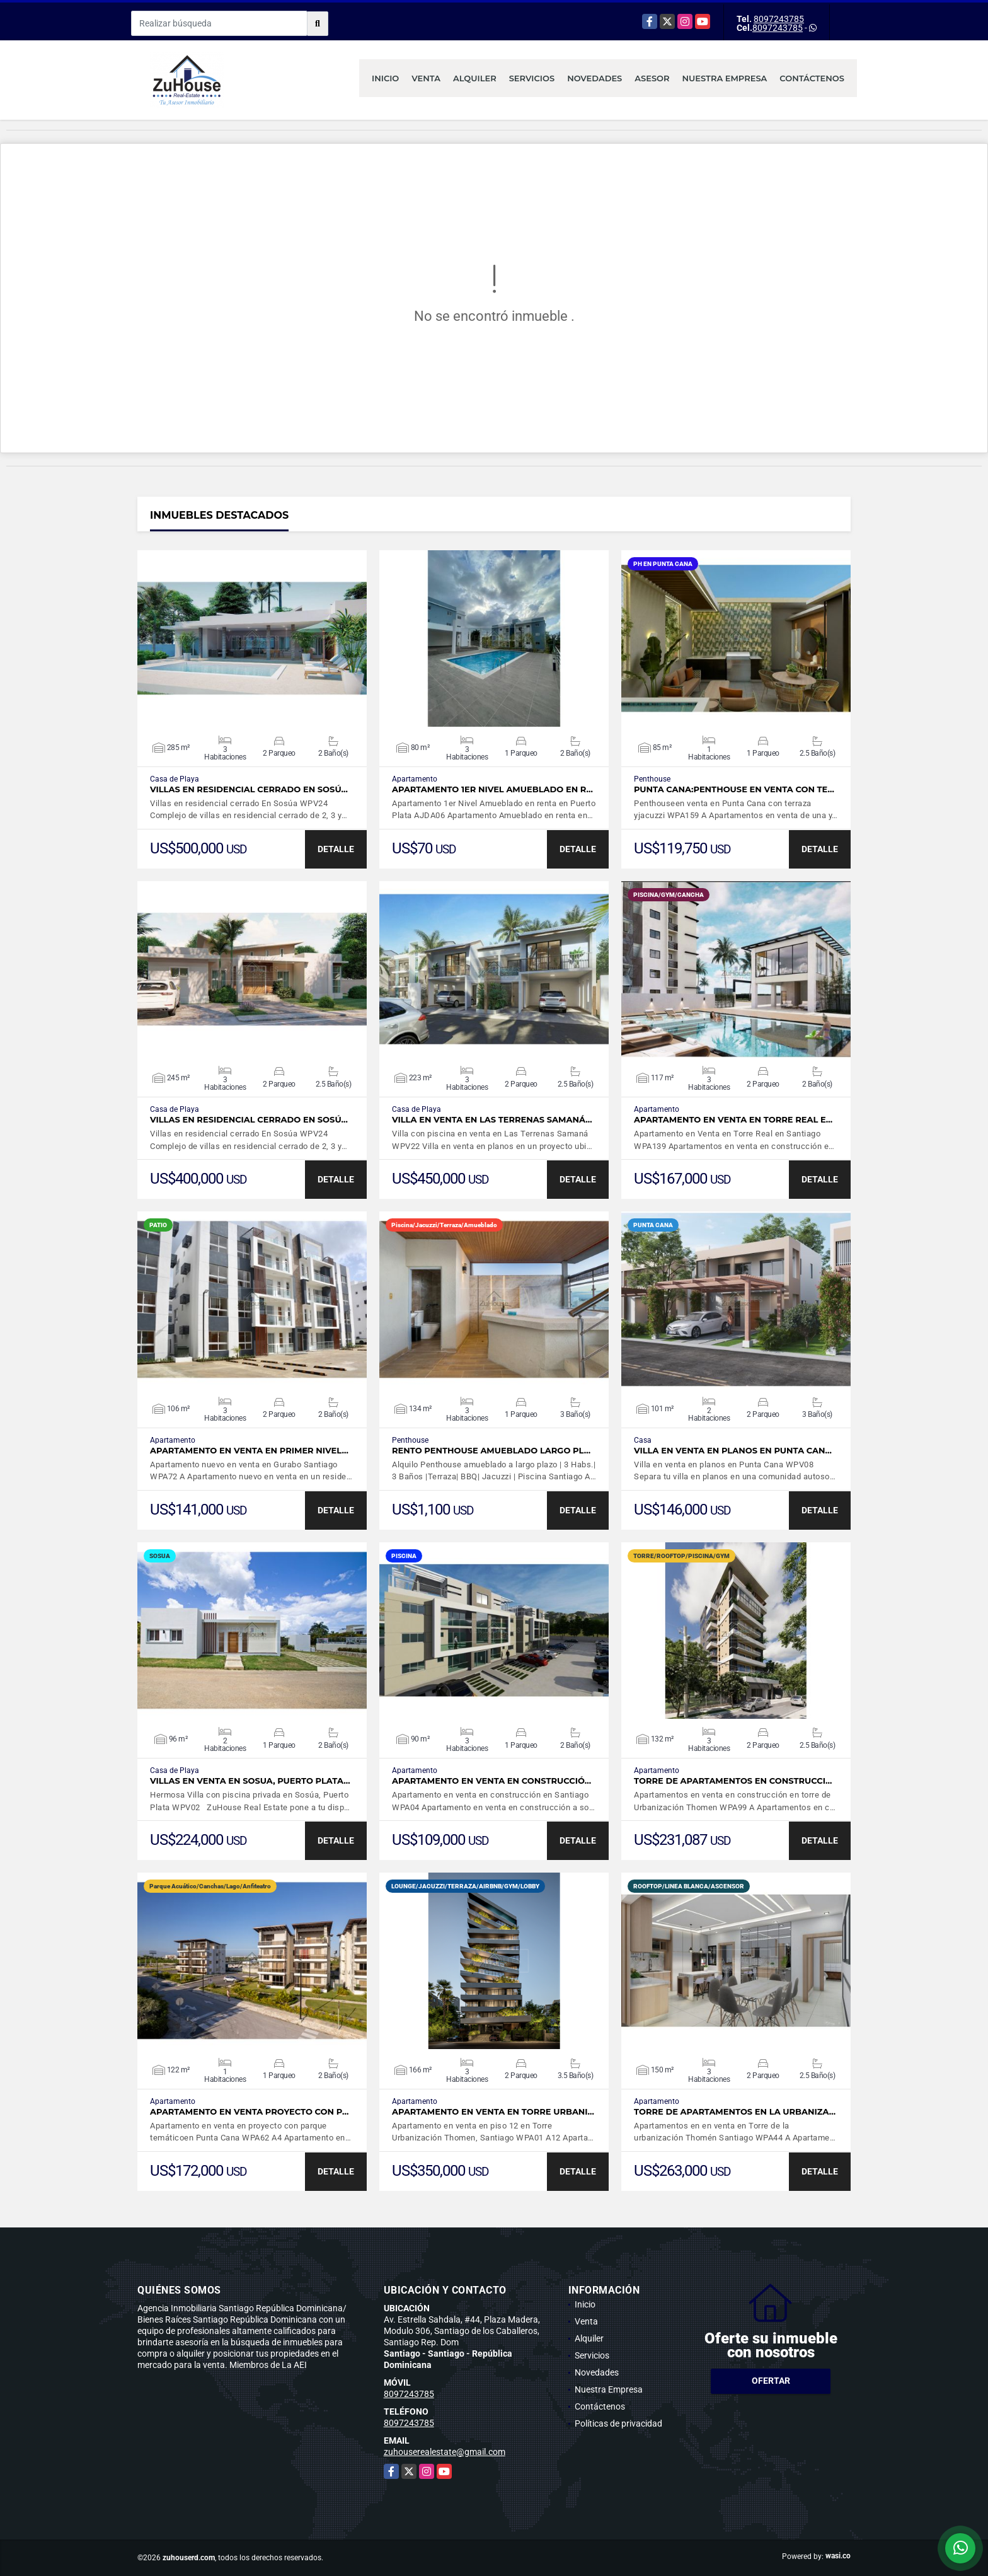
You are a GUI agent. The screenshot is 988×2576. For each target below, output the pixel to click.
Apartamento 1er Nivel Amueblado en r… (492, 789)
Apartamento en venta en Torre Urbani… (493, 2112)
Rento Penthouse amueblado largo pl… (491, 1450)
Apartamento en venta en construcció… (491, 1781)
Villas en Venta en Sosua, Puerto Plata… (250, 1781)
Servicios (531, 78)
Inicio (385, 78)
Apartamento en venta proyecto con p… (249, 2112)
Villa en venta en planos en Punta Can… (733, 1450)
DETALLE (336, 849)
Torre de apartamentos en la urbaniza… (735, 2112)
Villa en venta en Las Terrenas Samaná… (492, 1119)
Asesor (652, 78)
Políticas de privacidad (618, 2423)
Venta (425, 78)
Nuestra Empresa (724, 78)
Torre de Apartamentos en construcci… (733, 1781)
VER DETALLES (252, 638)
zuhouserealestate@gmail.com (444, 2452)
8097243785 (779, 19)
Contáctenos (811, 78)
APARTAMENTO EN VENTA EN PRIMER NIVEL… (249, 1450)
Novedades (594, 78)
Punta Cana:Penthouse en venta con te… (734, 789)
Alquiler (475, 78)
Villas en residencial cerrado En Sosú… (249, 789)
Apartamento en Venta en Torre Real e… (733, 1119)
